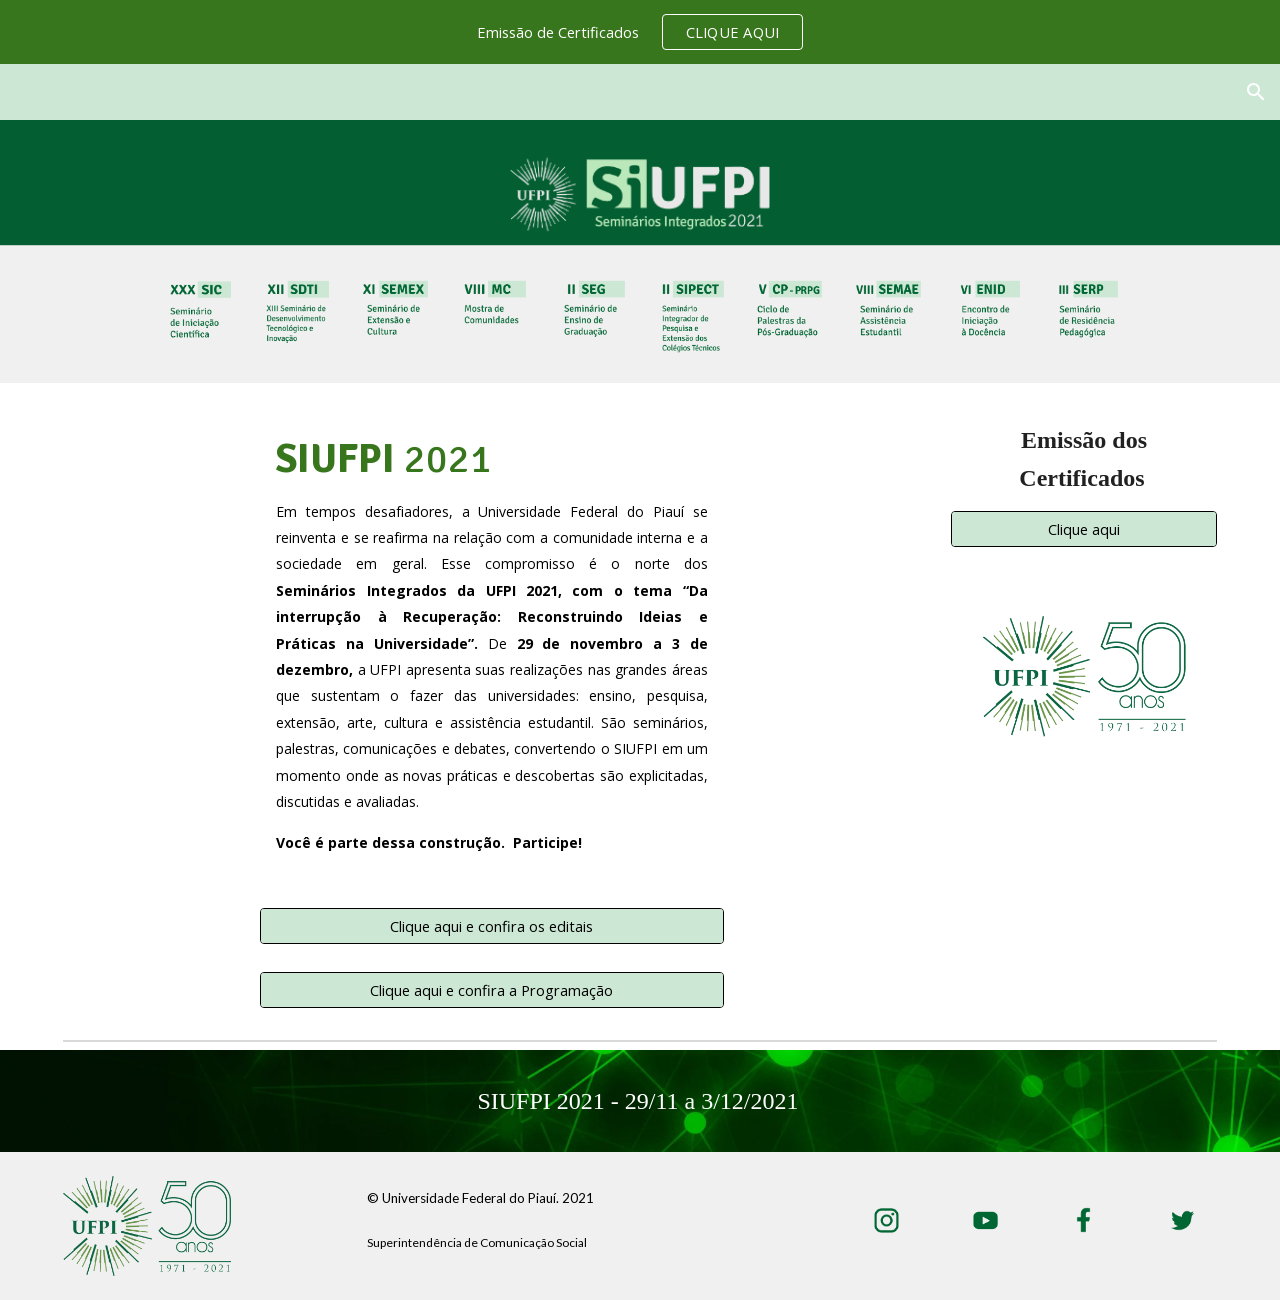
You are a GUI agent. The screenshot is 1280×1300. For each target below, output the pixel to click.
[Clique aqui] (1084, 529)
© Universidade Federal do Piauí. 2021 (480, 1198)
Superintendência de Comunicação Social (477, 1242)
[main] (492, 657)
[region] (640, 32)
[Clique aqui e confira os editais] (492, 925)
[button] (1256, 92)
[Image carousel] (1084, 676)
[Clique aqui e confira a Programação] (492, 989)
